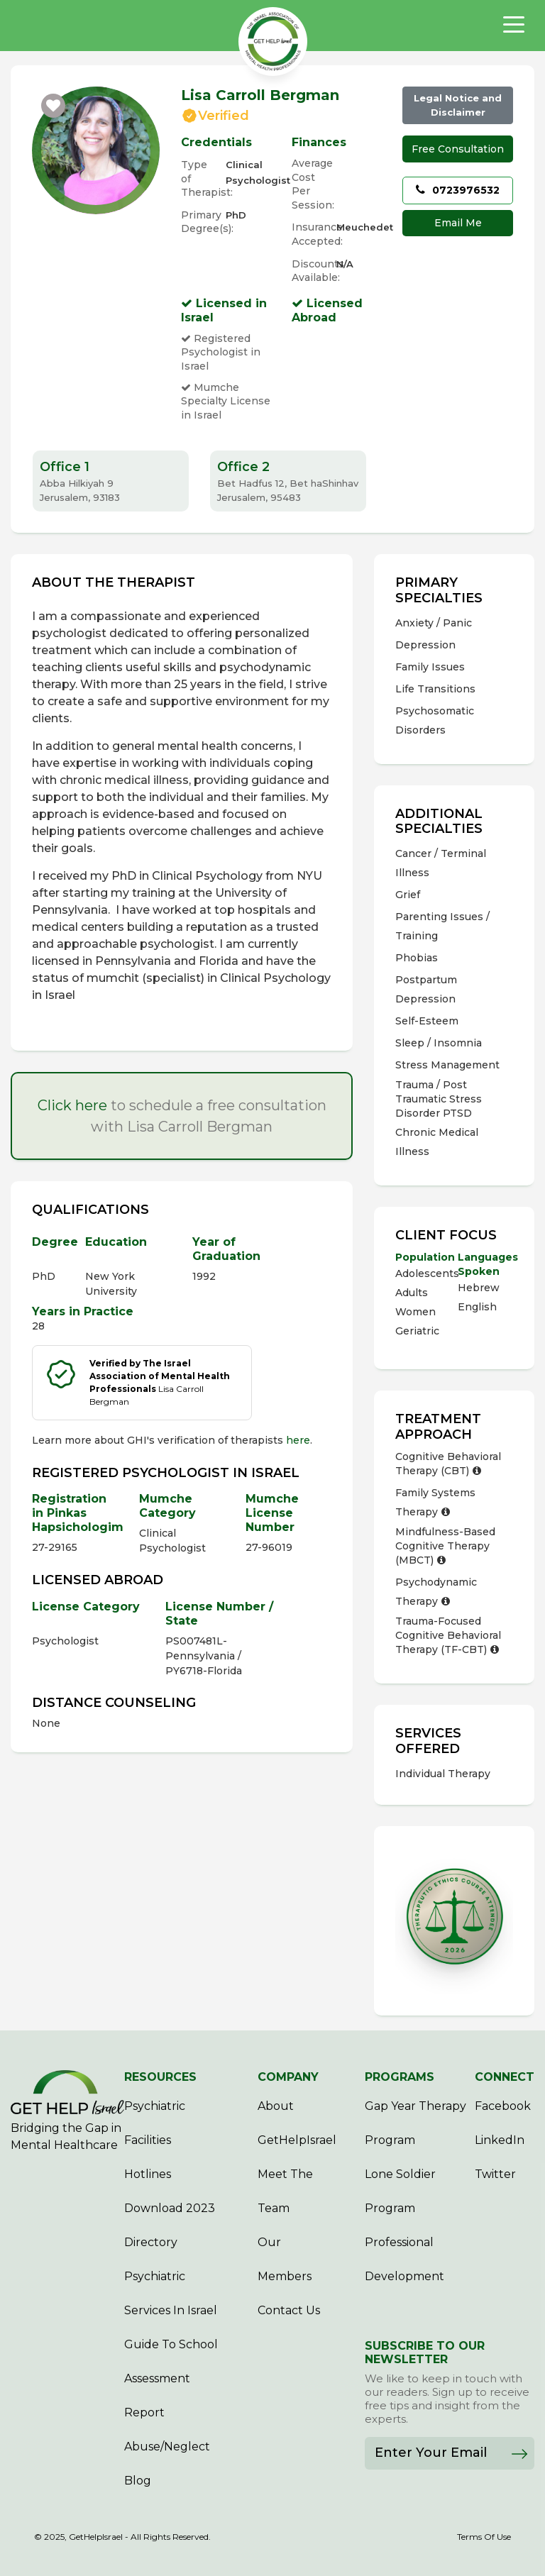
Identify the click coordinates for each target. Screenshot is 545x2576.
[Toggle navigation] (514, 24)
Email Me (458, 222)
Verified (223, 115)
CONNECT (504, 2077)
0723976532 (458, 190)
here (298, 1440)
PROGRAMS (399, 2077)
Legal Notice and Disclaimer (458, 105)
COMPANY (288, 2077)
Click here (72, 1105)
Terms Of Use (484, 2537)
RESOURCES (160, 2077)
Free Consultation (458, 149)
